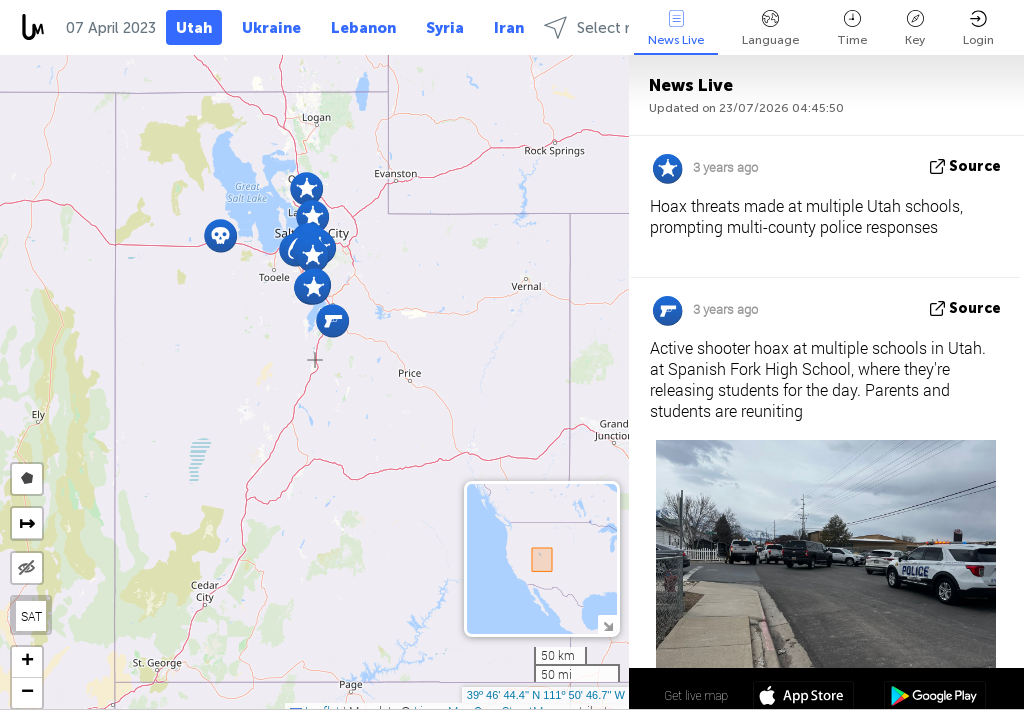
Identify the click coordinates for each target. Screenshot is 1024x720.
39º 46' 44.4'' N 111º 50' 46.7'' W (546, 695)
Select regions (610, 27)
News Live (676, 28)
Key (915, 28)
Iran (509, 28)
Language (770, 28)
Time (852, 28)
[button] (313, 287)
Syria (445, 28)
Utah (194, 28)
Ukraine (271, 28)
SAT (31, 616)
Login (978, 28)
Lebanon (363, 28)
